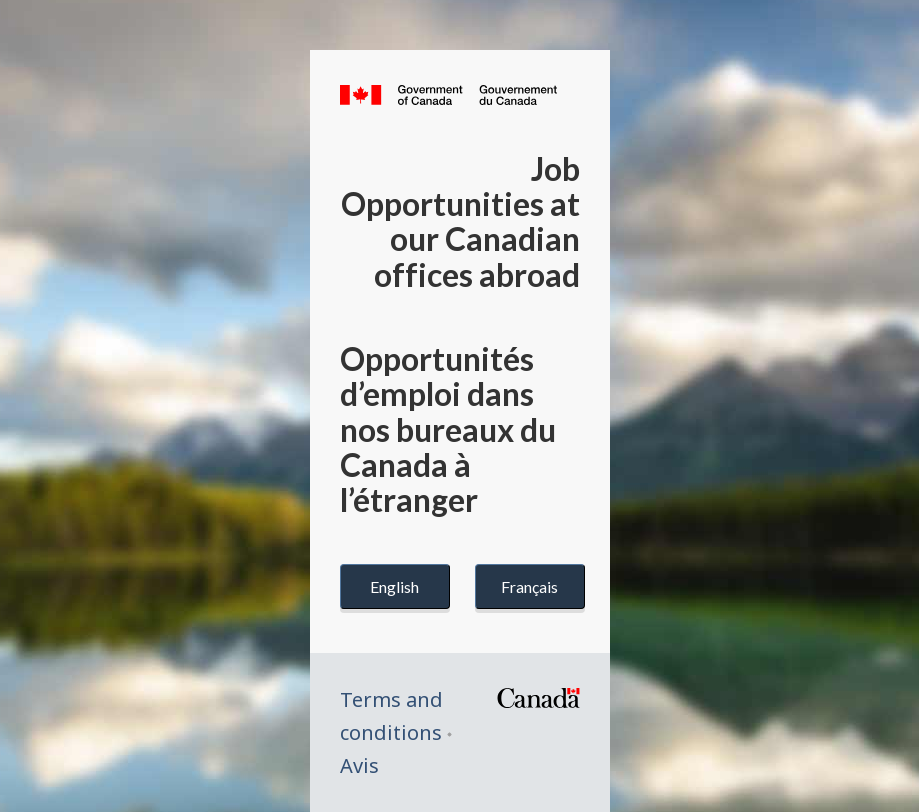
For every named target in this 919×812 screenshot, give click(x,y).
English (394, 586)
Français (529, 586)
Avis (359, 765)
